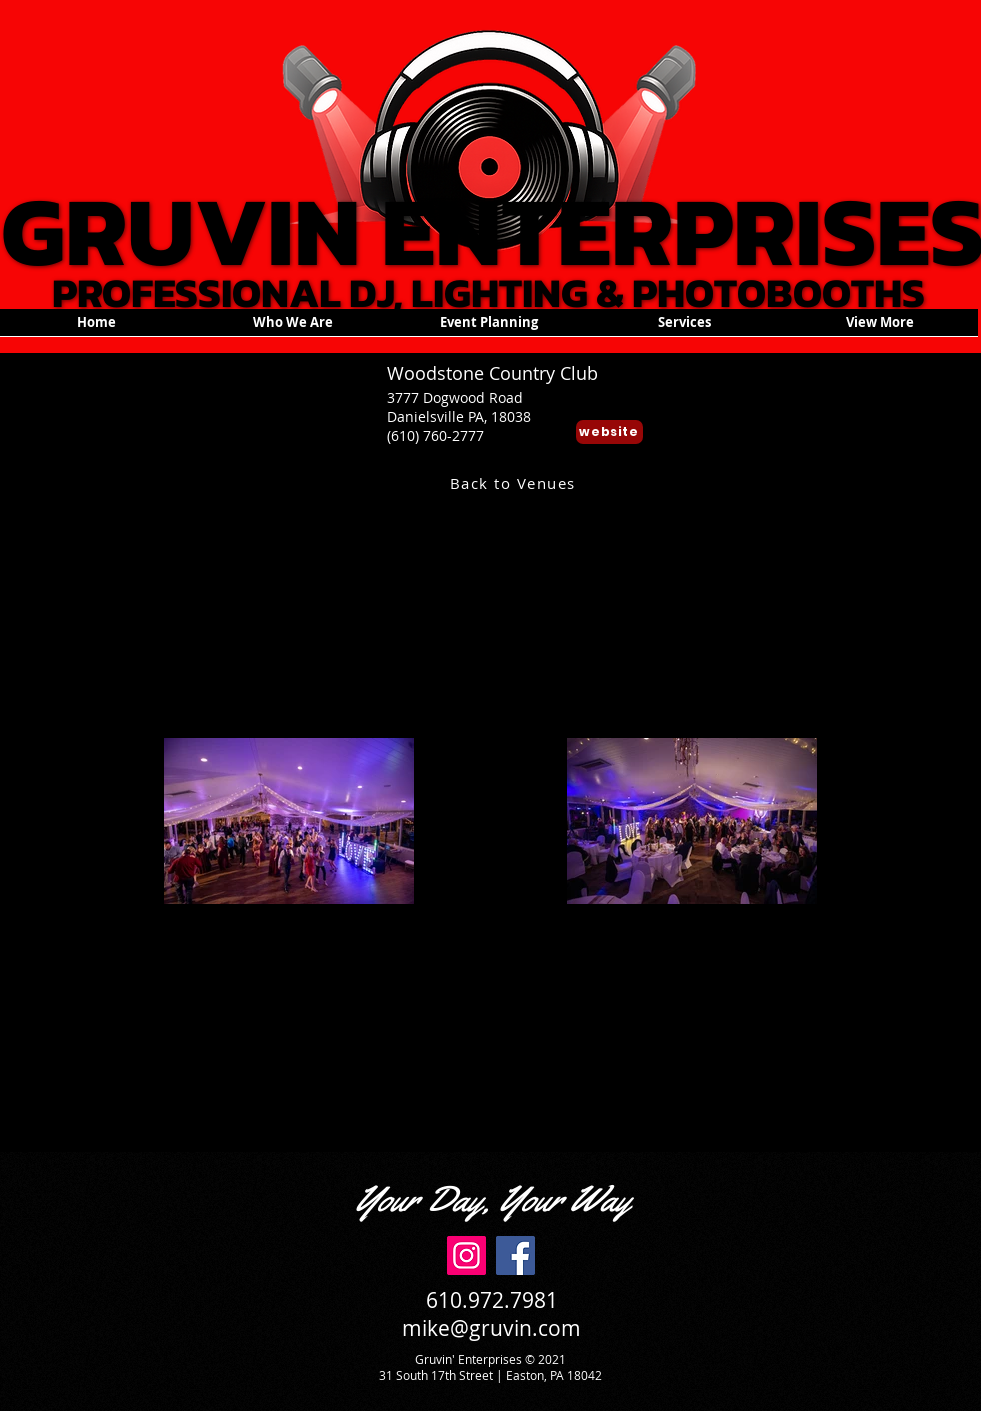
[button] (489, 329)
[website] (609, 432)
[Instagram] (466, 1255)
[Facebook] (515, 1255)
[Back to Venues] (515, 482)
